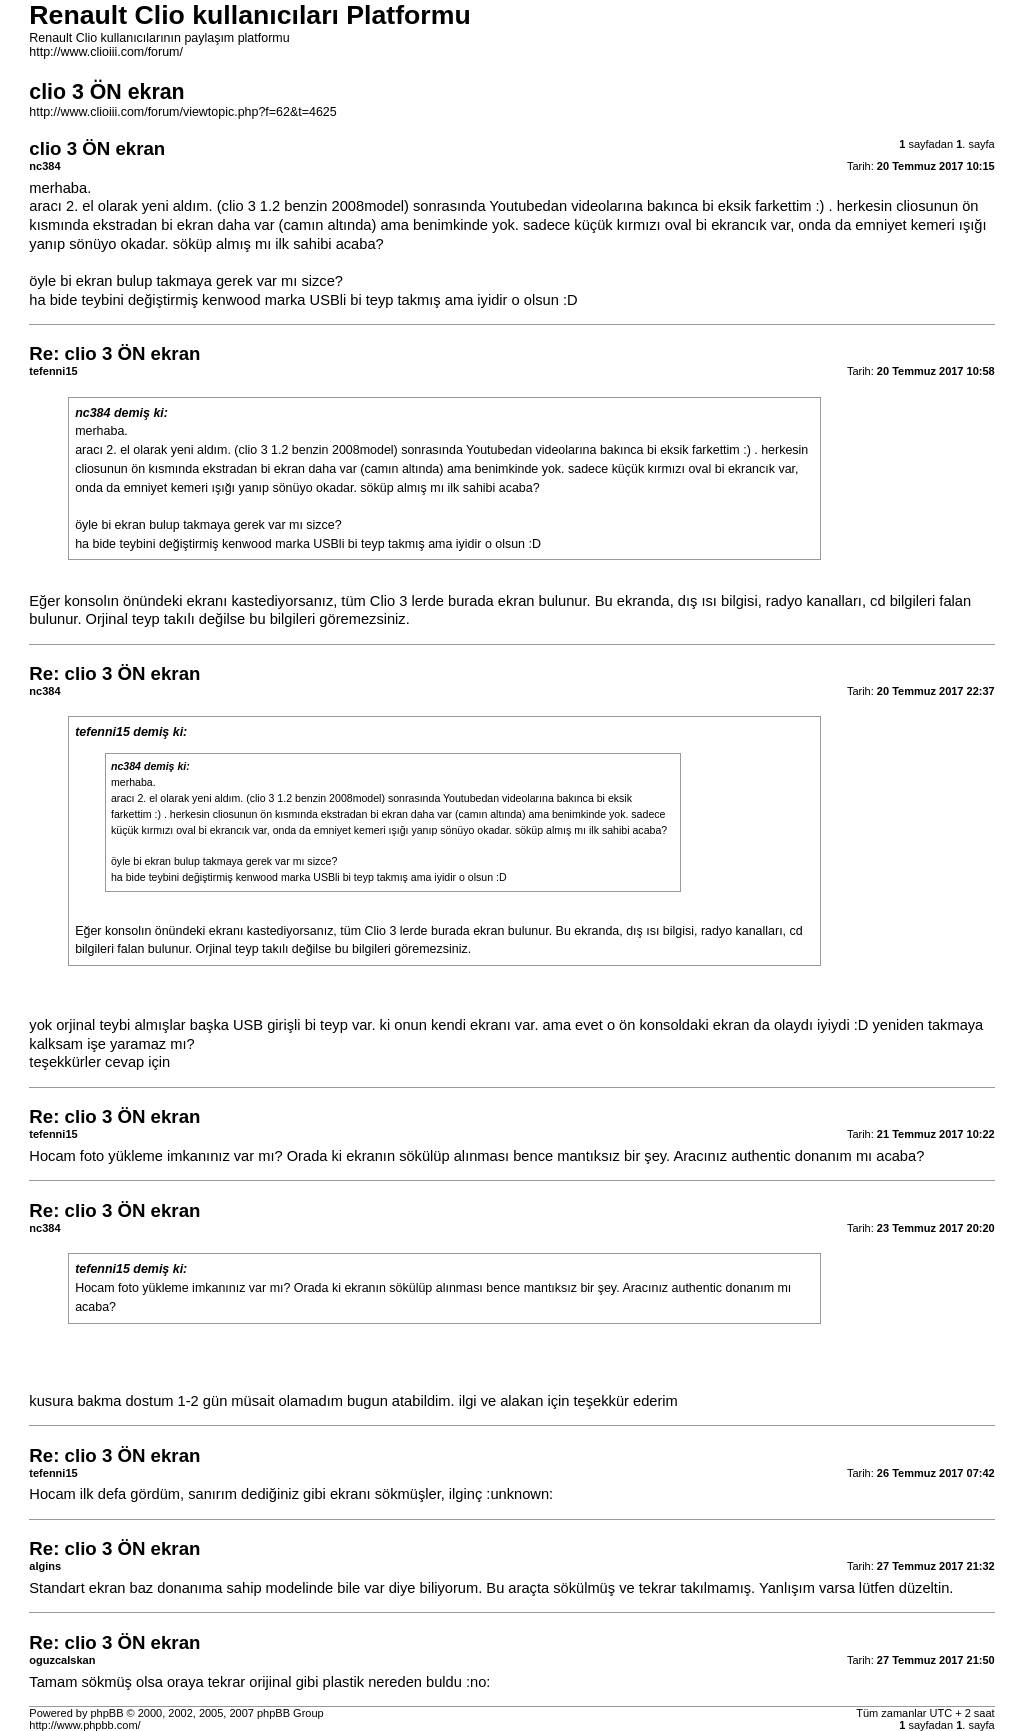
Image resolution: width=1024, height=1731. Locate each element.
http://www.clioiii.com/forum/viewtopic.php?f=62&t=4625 (182, 112)
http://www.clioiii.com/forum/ (106, 52)
